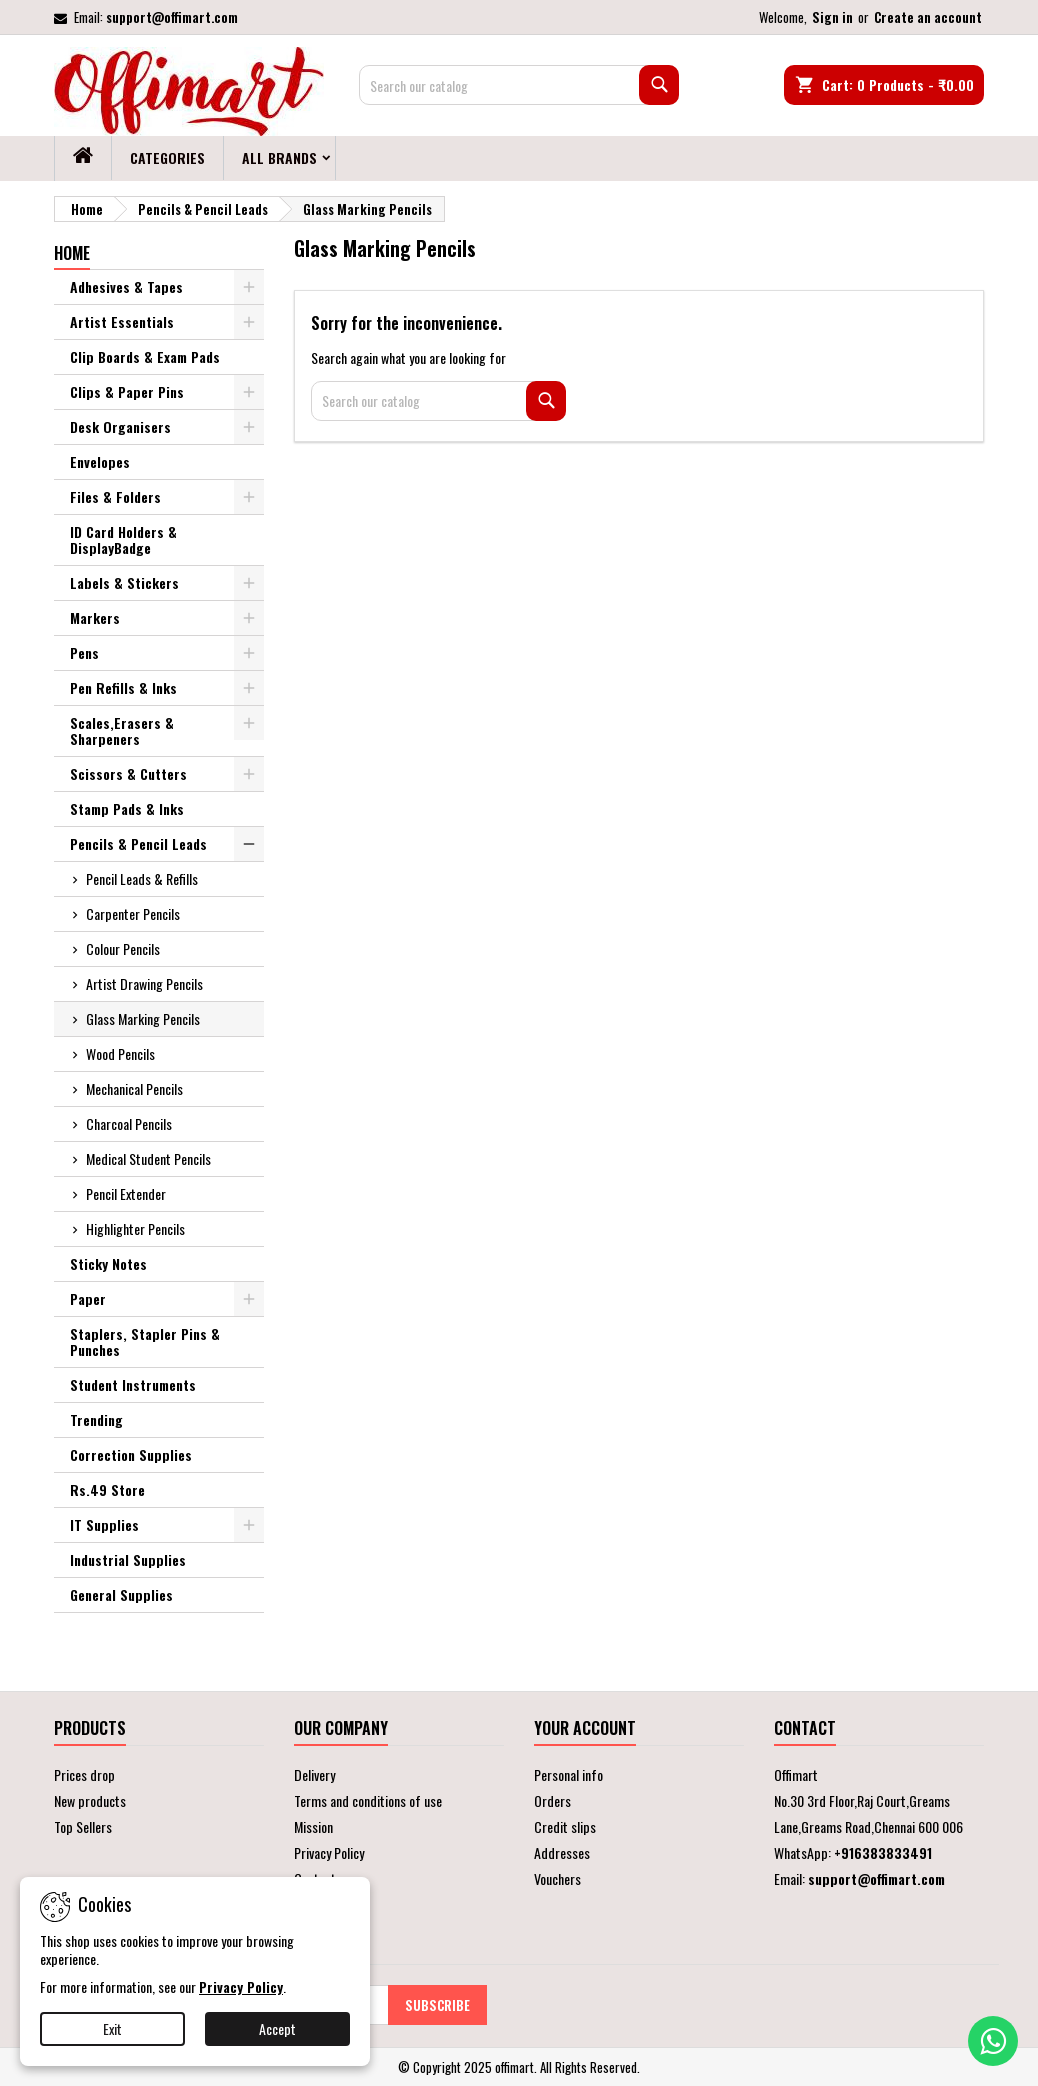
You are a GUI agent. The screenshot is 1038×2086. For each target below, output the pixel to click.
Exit (112, 2028)
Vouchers (557, 1878)
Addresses (562, 1852)
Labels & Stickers (124, 582)
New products (90, 1800)
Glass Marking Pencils (143, 1018)
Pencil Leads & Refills (142, 878)
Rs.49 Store (107, 1489)
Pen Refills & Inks (123, 687)
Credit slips (565, 1826)
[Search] (519, 85)
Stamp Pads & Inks (127, 808)
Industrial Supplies (128, 1559)
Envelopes (100, 461)
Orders (552, 1800)
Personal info (568, 1774)
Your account (585, 1728)
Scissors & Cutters (128, 773)
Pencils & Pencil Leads (138, 843)
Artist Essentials (122, 321)
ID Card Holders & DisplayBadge (123, 539)
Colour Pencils (123, 948)
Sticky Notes (108, 1263)
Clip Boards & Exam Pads (145, 356)
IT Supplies (104, 1524)
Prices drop (84, 1774)
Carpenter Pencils (133, 913)
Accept (277, 2028)
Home (72, 253)
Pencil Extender (126, 1193)
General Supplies (121, 1594)
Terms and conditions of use (368, 1800)
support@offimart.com (172, 17)
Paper (88, 1298)
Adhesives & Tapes (126, 286)
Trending (96, 1419)
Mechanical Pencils (134, 1088)
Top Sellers (83, 1826)
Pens (84, 652)
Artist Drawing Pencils (144, 983)
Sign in (832, 17)
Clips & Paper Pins (127, 391)
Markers (95, 617)
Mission (313, 1826)
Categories (167, 157)
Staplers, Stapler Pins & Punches (145, 1341)
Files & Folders (115, 496)
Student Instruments (133, 1384)
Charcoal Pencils (129, 1123)
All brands (279, 157)
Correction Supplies (131, 1454)
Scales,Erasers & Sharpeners (122, 730)
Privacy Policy (329, 1852)
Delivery (314, 1774)
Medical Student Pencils (148, 1158)
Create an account (928, 17)
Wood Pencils (120, 1053)
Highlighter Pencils (135, 1228)
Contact (805, 1728)
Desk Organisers (120, 426)
